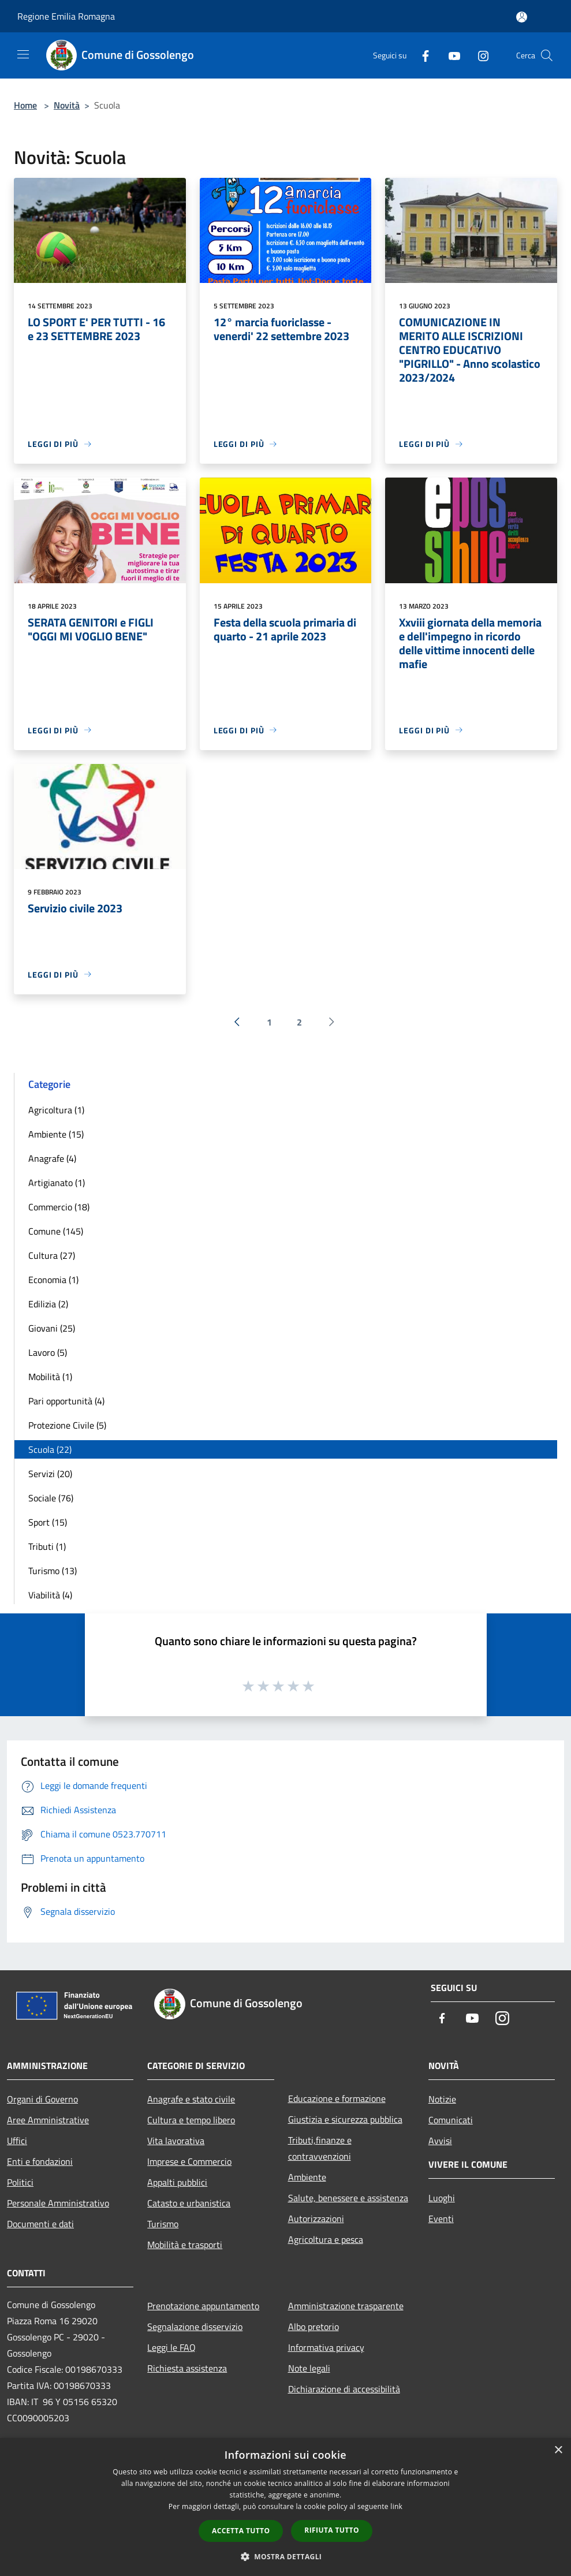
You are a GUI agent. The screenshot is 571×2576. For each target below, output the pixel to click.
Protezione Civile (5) (67, 1425)
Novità (67, 105)
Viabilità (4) (50, 1595)
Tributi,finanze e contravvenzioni (320, 2148)
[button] (285, 2556)
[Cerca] (547, 55)
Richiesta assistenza (187, 2368)
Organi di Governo (42, 2099)
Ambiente (307, 2177)
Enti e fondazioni (40, 2161)
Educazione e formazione (337, 2098)
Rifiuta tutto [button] (331, 2530)
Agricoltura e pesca (325, 2239)
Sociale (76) (50, 1498)
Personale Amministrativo (58, 2203)
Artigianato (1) (56, 1183)
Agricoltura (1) (56, 1110)
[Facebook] (420, 55)
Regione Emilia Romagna (66, 16)
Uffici (17, 2141)
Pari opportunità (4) (66, 1401)
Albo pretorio (313, 2326)
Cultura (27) (51, 1255)
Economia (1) (53, 1280)
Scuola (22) (50, 1449)
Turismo (162, 2224)
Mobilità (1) (50, 1377)
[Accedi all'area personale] (522, 17)
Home (25, 105)
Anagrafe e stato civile (191, 2099)
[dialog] (285, 2507)
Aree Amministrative (48, 2120)
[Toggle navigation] (23, 54)
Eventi (441, 2218)
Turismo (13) (52, 1571)
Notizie (442, 2099)
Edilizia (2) (48, 1304)
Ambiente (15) (56, 1134)
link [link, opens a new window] (396, 2506)
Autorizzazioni (316, 2218)
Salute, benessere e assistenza (348, 2198)
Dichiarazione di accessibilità (344, 2389)
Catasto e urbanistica (188, 2203)
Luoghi (441, 2198)
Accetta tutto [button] (241, 2531)
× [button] (558, 2450)
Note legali (309, 2368)
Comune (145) (55, 1231)
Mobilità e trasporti (184, 2244)
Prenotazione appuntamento (203, 2306)
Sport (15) (47, 1522)
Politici (20, 2182)
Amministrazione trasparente (346, 2306)
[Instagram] (478, 55)
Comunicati (450, 2120)
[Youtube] (449, 55)
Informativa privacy (326, 2347)
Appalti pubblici (177, 2182)
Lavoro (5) (47, 1352)
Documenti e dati (40, 2224)
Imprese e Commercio (189, 2161)
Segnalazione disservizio (194, 2326)
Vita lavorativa (175, 2141)
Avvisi (440, 2141)
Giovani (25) (51, 1328)
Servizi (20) (50, 1474)
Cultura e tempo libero (191, 2120)
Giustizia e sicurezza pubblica (345, 2119)
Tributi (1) (47, 1546)
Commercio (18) (58, 1207)
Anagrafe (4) (52, 1158)
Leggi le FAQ (171, 2347)
